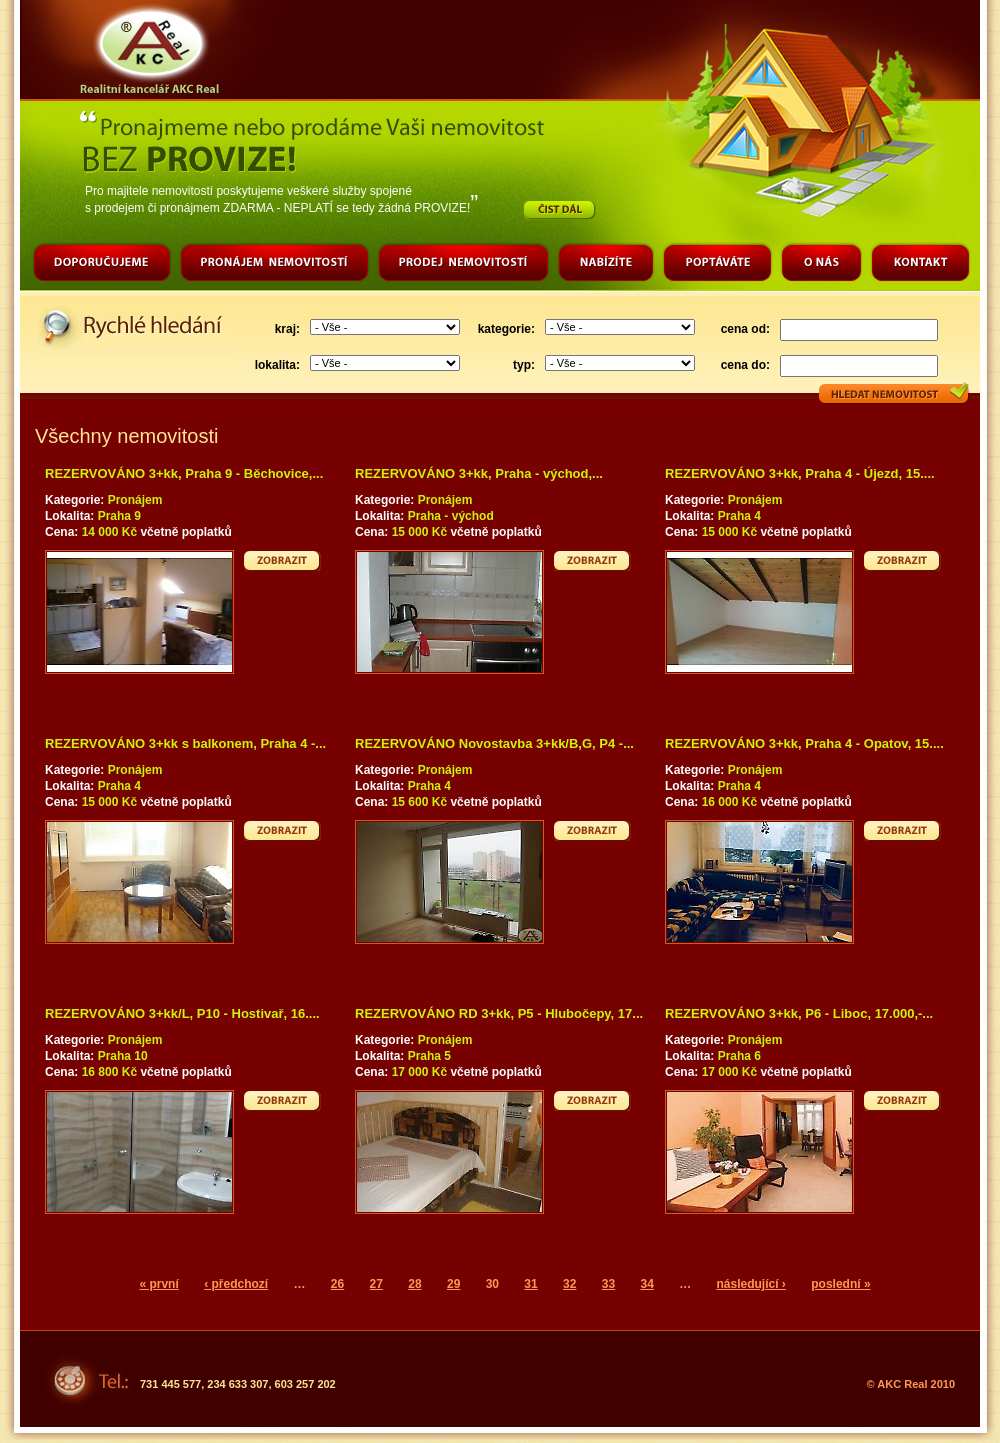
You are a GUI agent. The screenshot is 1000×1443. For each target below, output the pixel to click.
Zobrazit (282, 560)
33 (608, 1284)
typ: (524, 365)
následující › (751, 1284)
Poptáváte (717, 265)
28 (414, 1284)
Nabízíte (605, 265)
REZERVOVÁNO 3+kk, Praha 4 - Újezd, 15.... (800, 473)
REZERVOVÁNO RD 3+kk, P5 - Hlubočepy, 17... (499, 1013)
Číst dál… (560, 210)
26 (337, 1284)
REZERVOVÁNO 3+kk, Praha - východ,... (479, 473)
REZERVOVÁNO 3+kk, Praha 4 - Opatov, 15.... (804, 743)
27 (376, 1284)
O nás (821, 265)
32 (569, 1284)
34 (646, 1284)
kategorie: (506, 329)
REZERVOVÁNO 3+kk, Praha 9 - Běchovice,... (184, 473)
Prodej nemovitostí (463, 265)
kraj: (287, 329)
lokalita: (277, 365)
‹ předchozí (236, 1284)
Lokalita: (71, 516)
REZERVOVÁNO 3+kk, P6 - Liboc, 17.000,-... (799, 1013)
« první (158, 1284)
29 (453, 1284)
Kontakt (920, 265)
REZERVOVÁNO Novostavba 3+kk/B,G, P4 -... (494, 743)
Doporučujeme (102, 265)
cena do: (745, 365)
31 (530, 1284)
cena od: (745, 329)
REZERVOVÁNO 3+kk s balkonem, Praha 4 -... (185, 743)
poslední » (840, 1284)
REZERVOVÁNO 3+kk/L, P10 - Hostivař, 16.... (182, 1013)
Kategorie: (76, 500)
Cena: (63, 532)
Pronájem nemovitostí (274, 265)
